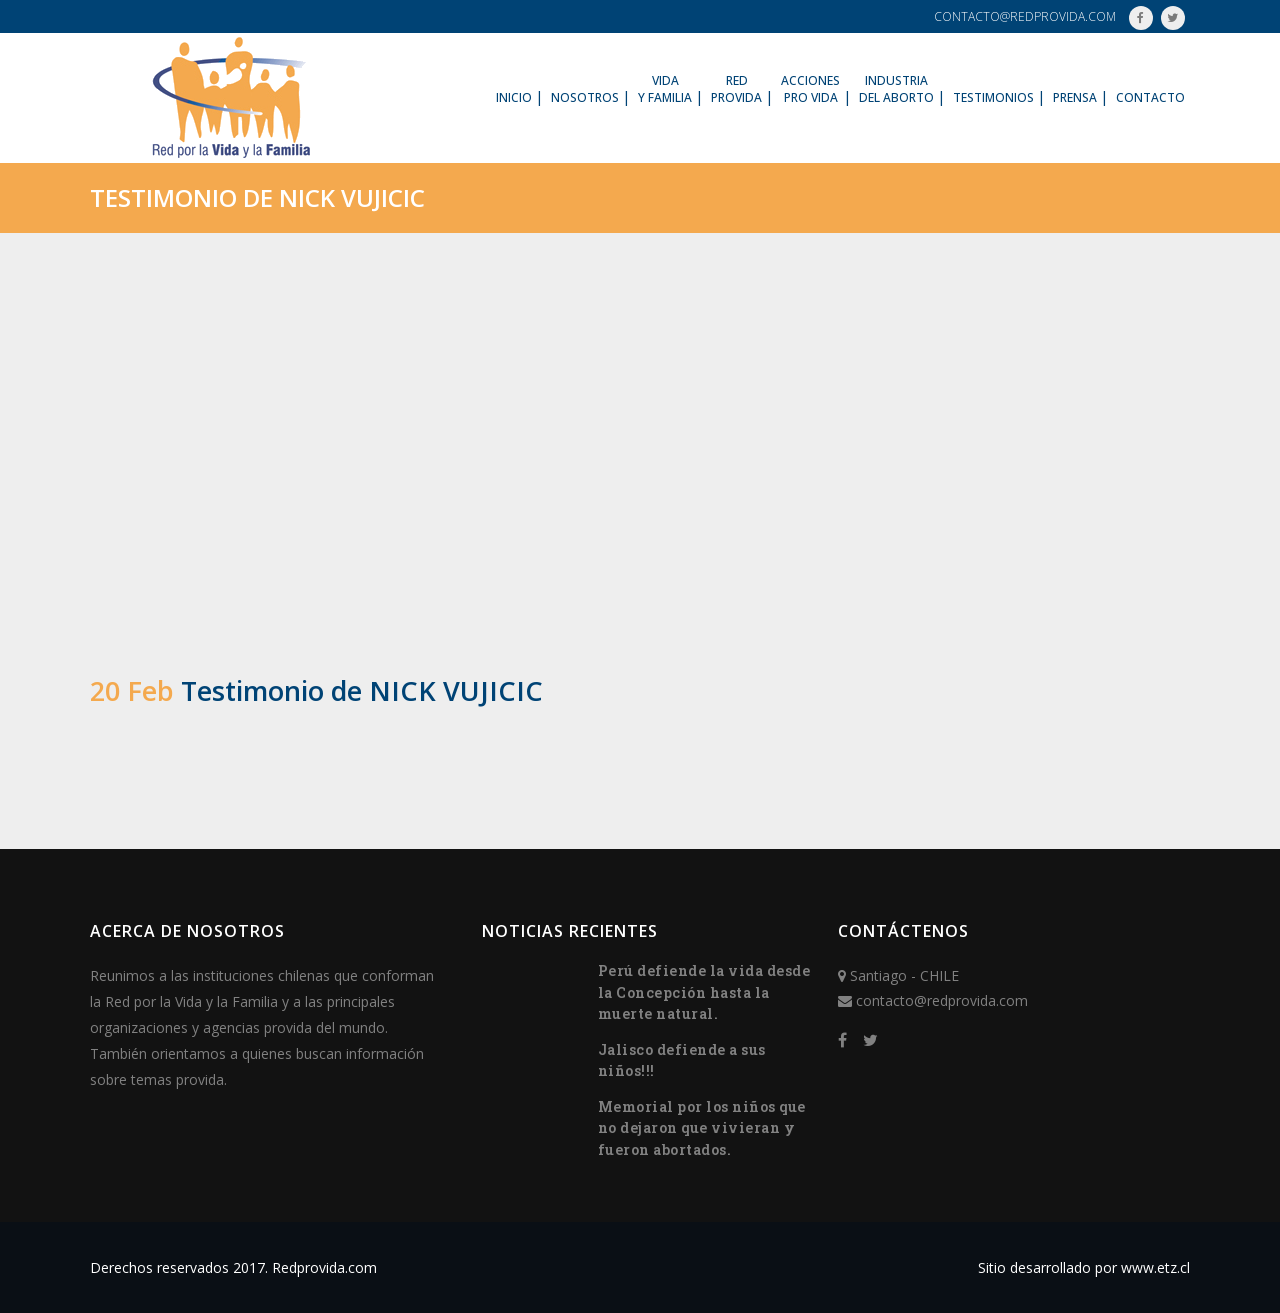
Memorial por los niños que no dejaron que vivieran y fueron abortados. (702, 1128)
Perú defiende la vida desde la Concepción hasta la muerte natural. (704, 992)
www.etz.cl (1155, 1267)
